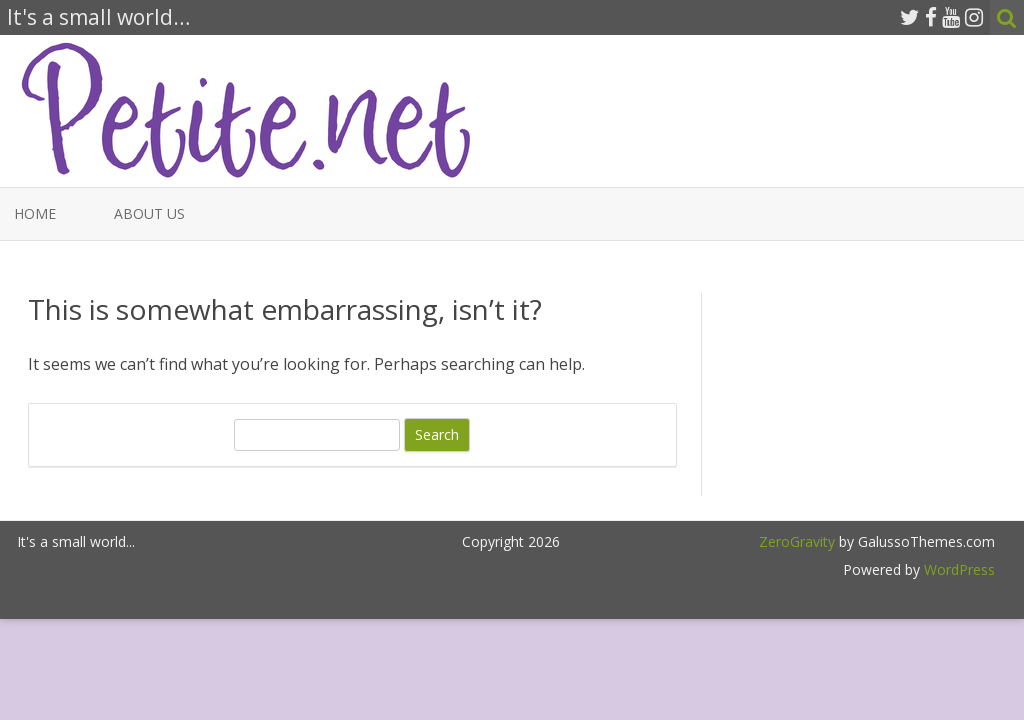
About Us (149, 213)
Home (35, 213)
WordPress (957, 569)
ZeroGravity (797, 541)
